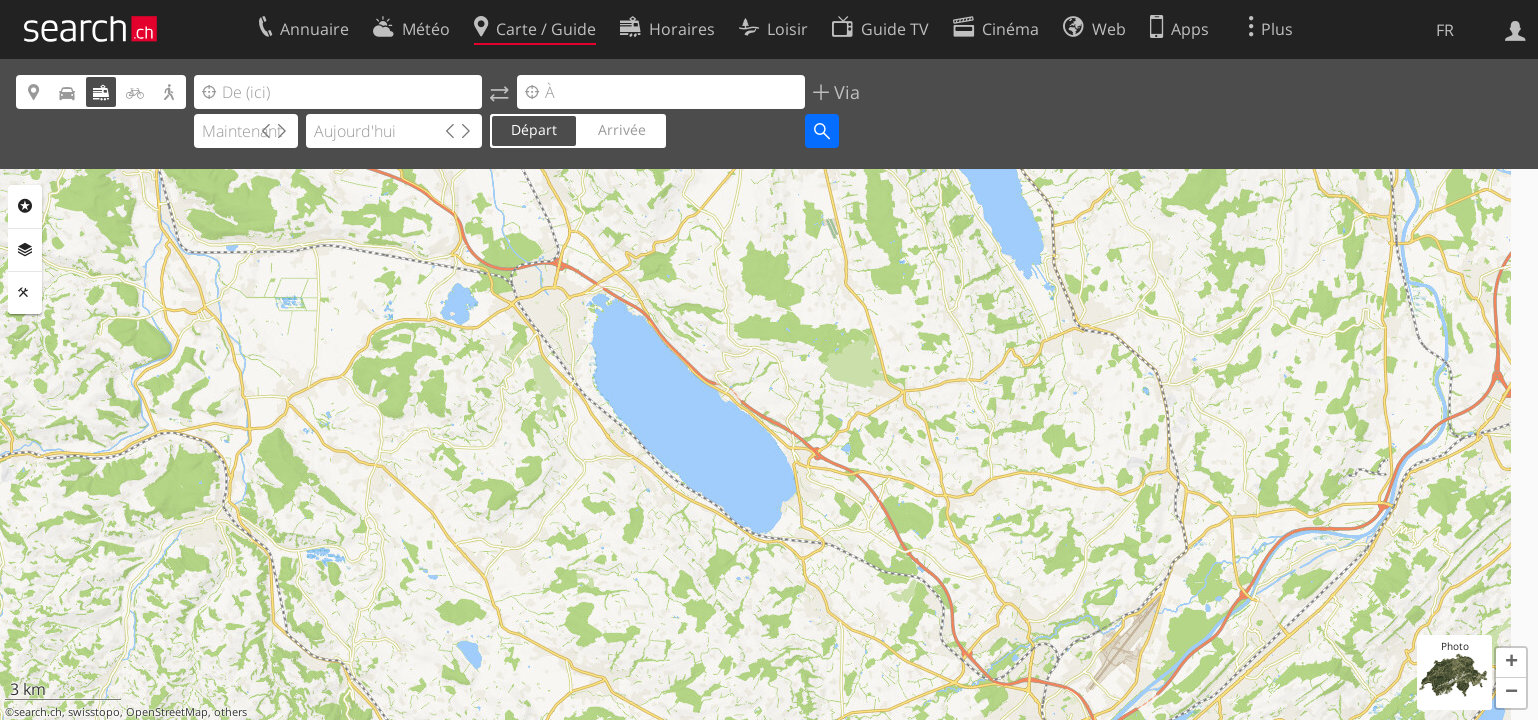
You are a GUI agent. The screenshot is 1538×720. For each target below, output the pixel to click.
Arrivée (622, 129)
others (230, 712)
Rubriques (25, 206)
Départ (534, 129)
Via (844, 92)
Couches (25, 250)
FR (1445, 30)
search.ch (38, 712)
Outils (25, 293)
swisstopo (94, 712)
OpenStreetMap (167, 712)
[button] (1511, 663)
